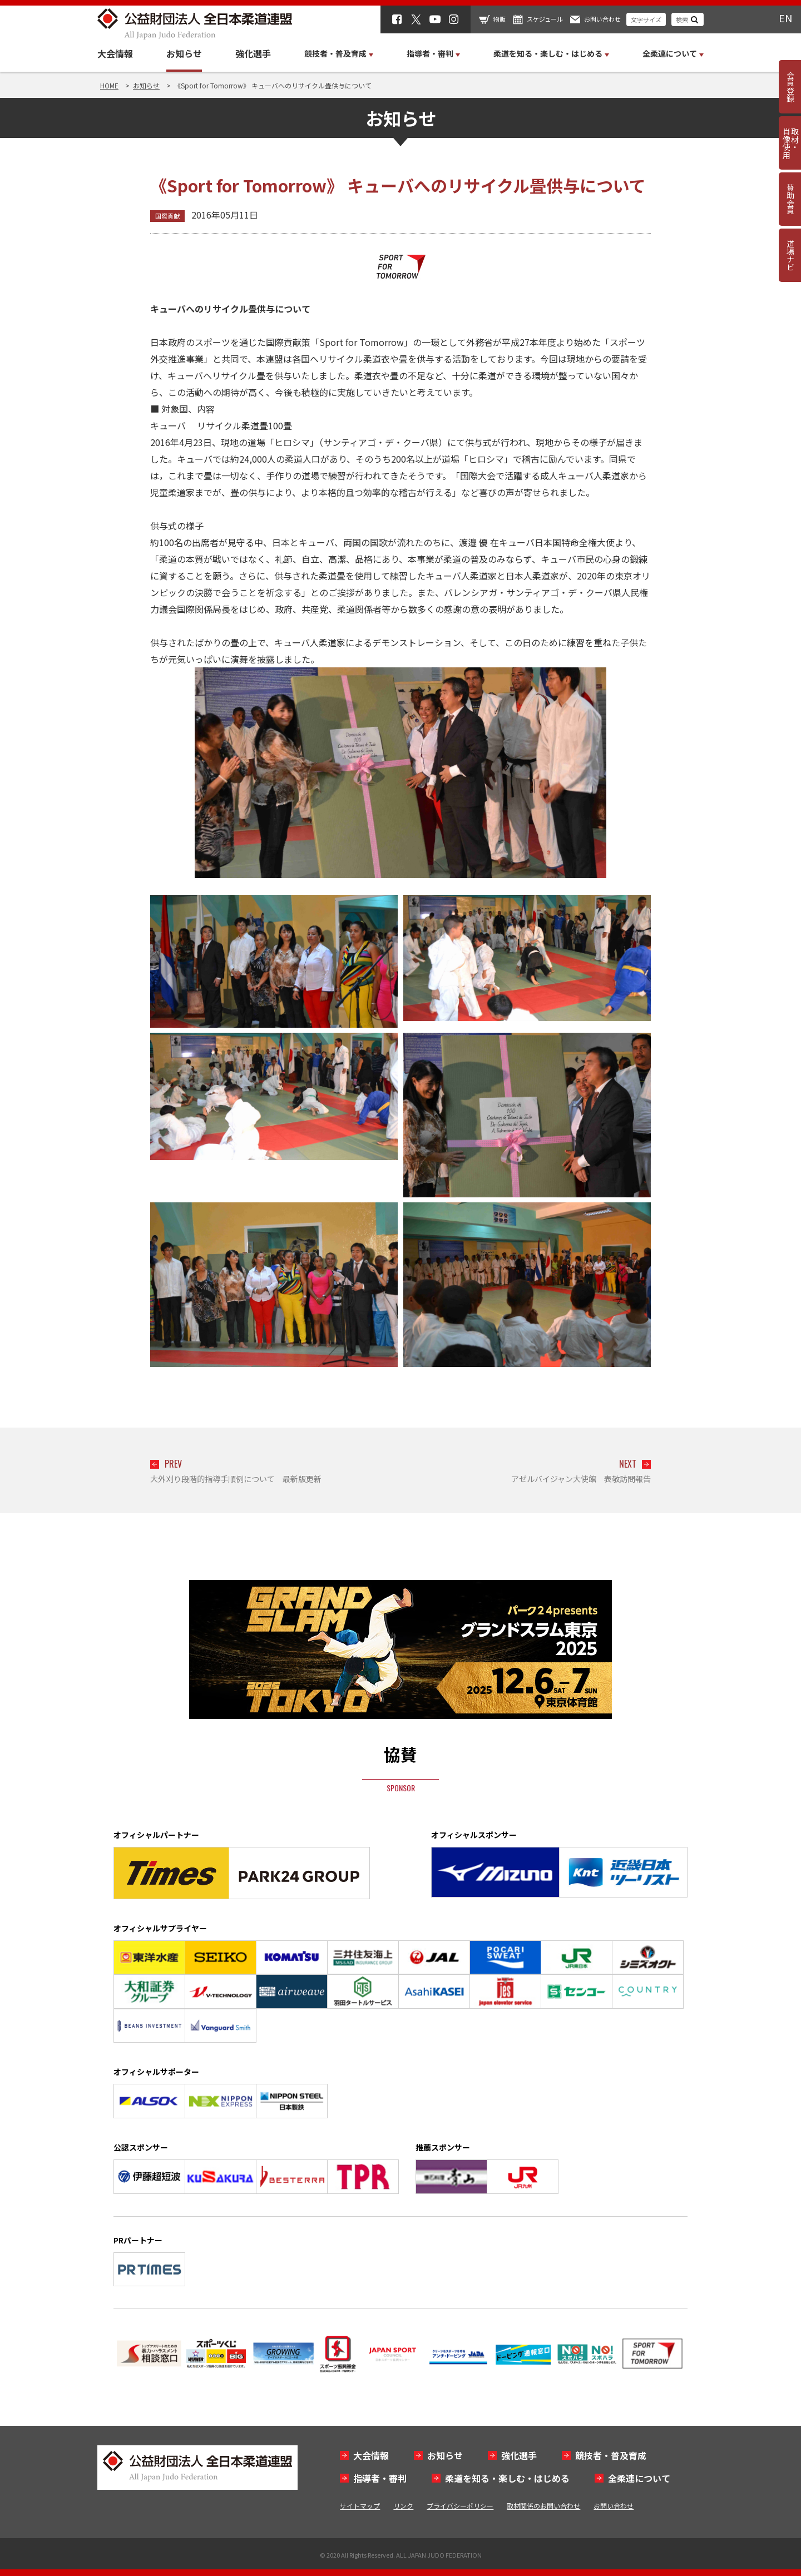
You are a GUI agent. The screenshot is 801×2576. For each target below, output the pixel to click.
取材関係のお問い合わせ (543, 2505)
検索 (682, 19)
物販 (499, 18)
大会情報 (115, 53)
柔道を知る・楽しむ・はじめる (507, 2478)
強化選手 (253, 53)
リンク (403, 2505)
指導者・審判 (380, 2478)
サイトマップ (360, 2505)
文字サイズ (646, 19)
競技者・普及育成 (610, 2455)
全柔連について (639, 2478)
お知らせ (184, 53)
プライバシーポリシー (460, 2505)
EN (785, 18)
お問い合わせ (602, 18)
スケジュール (545, 18)
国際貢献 (167, 215)
